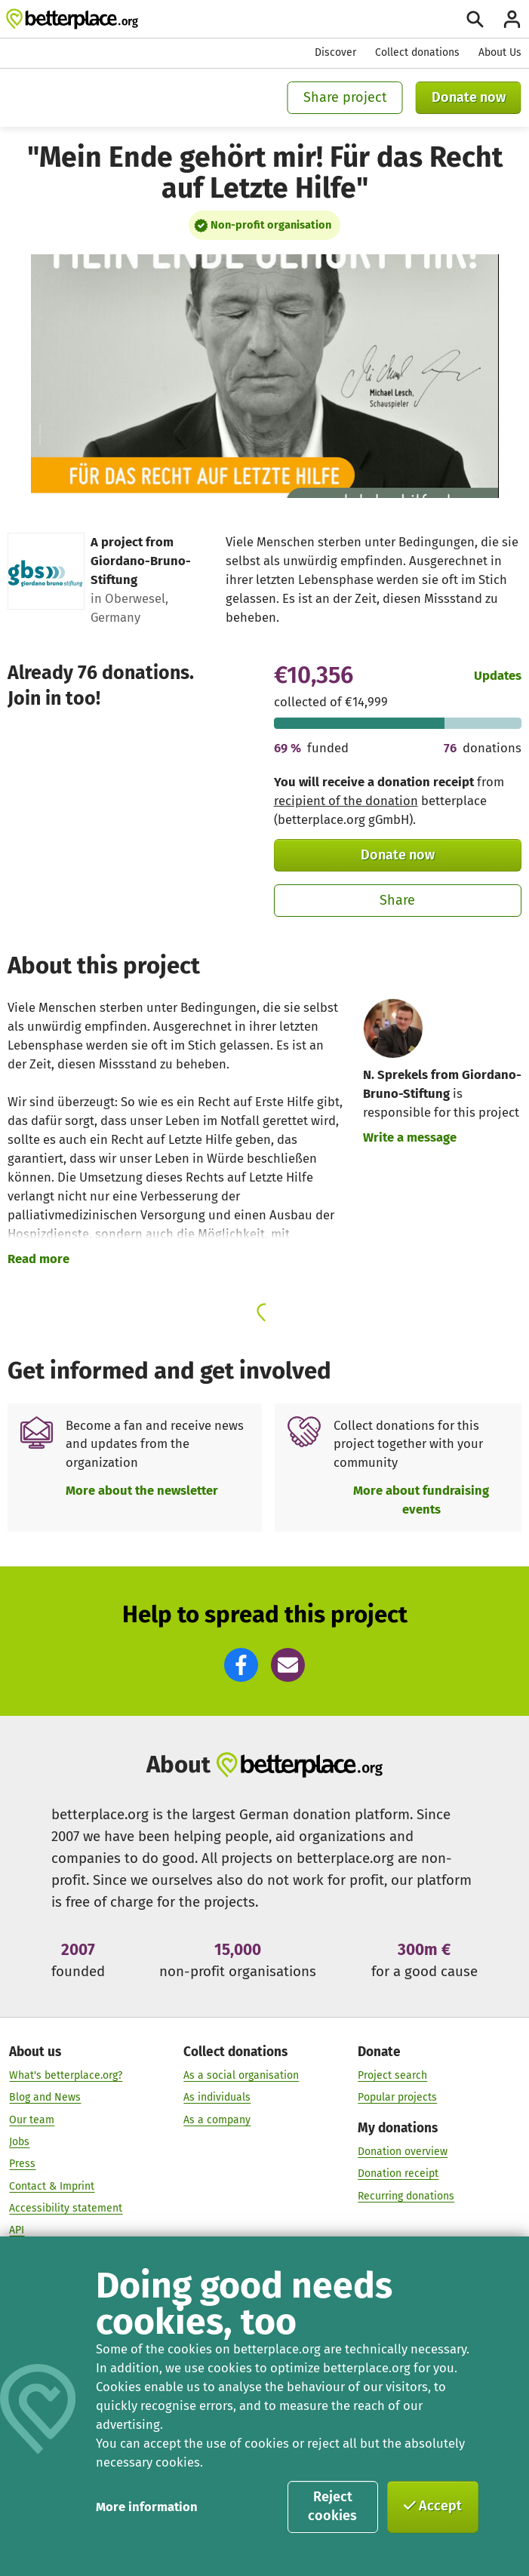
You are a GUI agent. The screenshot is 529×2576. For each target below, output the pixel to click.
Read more (38, 1258)
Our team (31, 2119)
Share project (345, 97)
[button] (241, 1665)
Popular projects (397, 2098)
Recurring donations (406, 2196)
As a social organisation (241, 2076)
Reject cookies (332, 2506)
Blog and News (45, 2098)
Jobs (19, 2142)
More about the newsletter (142, 1490)
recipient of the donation (346, 800)
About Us (499, 52)
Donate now (469, 97)
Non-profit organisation (271, 225)
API (16, 2230)
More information (147, 2506)
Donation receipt (398, 2174)
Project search (392, 2076)
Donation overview (402, 2152)
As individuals (217, 2098)
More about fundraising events (421, 1500)
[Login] (512, 19)
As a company (217, 2119)
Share (397, 900)
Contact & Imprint (51, 2186)
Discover (335, 52)
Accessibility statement (65, 2209)
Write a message (410, 1137)
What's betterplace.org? (65, 2076)
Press (22, 2164)
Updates (497, 675)
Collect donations (417, 52)
